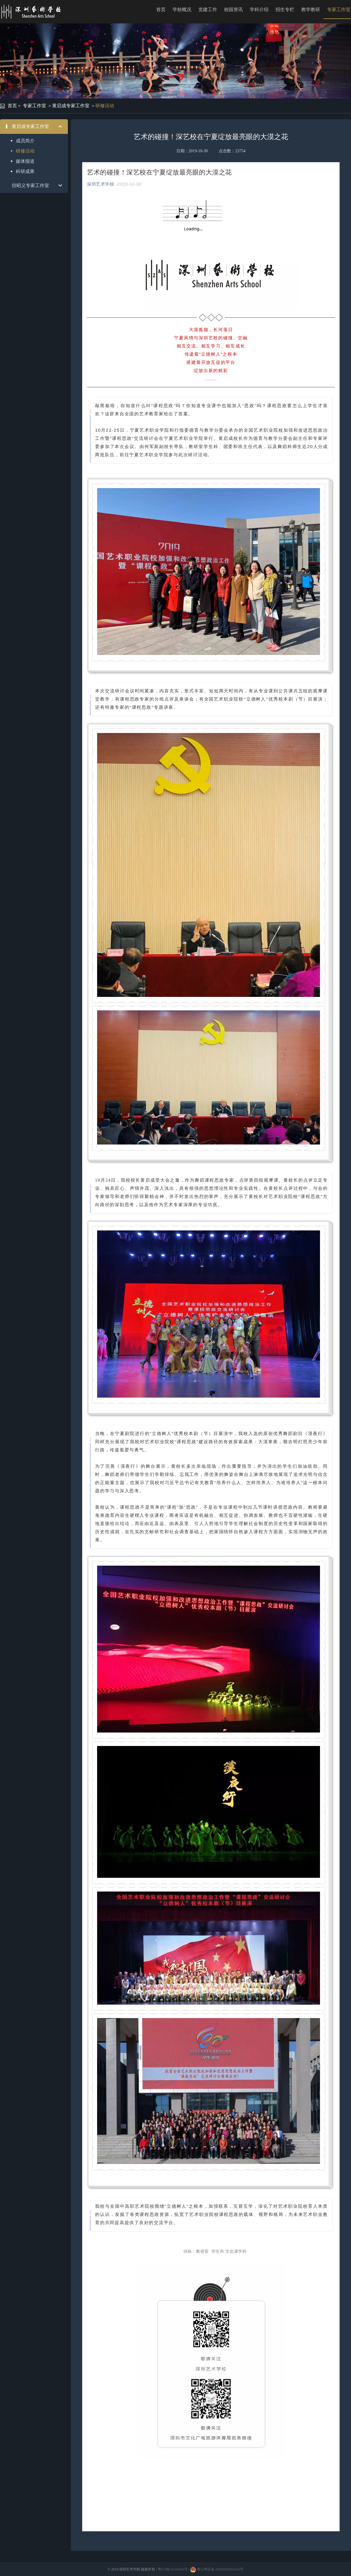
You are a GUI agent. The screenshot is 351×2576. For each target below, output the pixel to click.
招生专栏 (285, 9)
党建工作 (207, 9)
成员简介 (25, 140)
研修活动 (104, 105)
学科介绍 (259, 9)
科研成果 (25, 171)
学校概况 (182, 9)
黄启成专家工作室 (71, 105)
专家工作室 (34, 105)
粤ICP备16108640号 (173, 2569)
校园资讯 (233, 9)
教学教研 (310, 9)
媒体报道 (25, 161)
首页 (161, 9)
